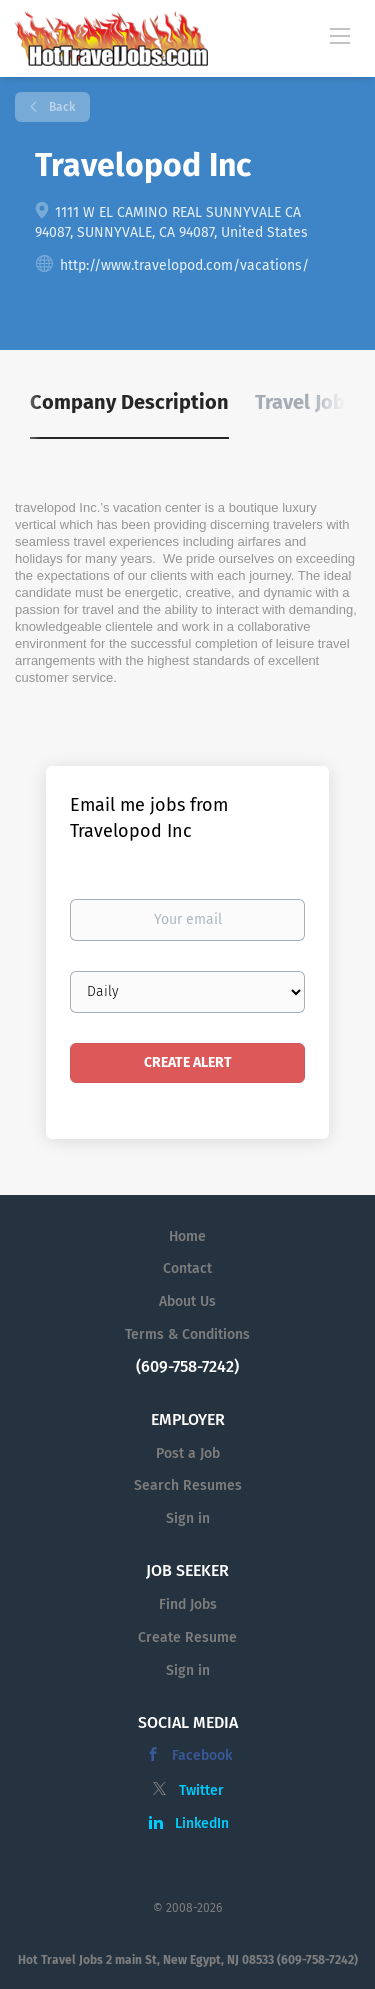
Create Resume (187, 1637)
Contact (187, 1268)
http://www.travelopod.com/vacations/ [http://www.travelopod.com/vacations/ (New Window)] (184, 265)
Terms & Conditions (187, 1334)
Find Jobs (188, 1604)
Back (60, 107)
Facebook (202, 1755)
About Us (187, 1301)
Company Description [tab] (129, 402)
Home (187, 1236)
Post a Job (188, 1453)
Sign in (188, 1518)
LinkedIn (202, 1823)
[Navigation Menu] (340, 35)
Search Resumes (188, 1485)
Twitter (201, 1790)
